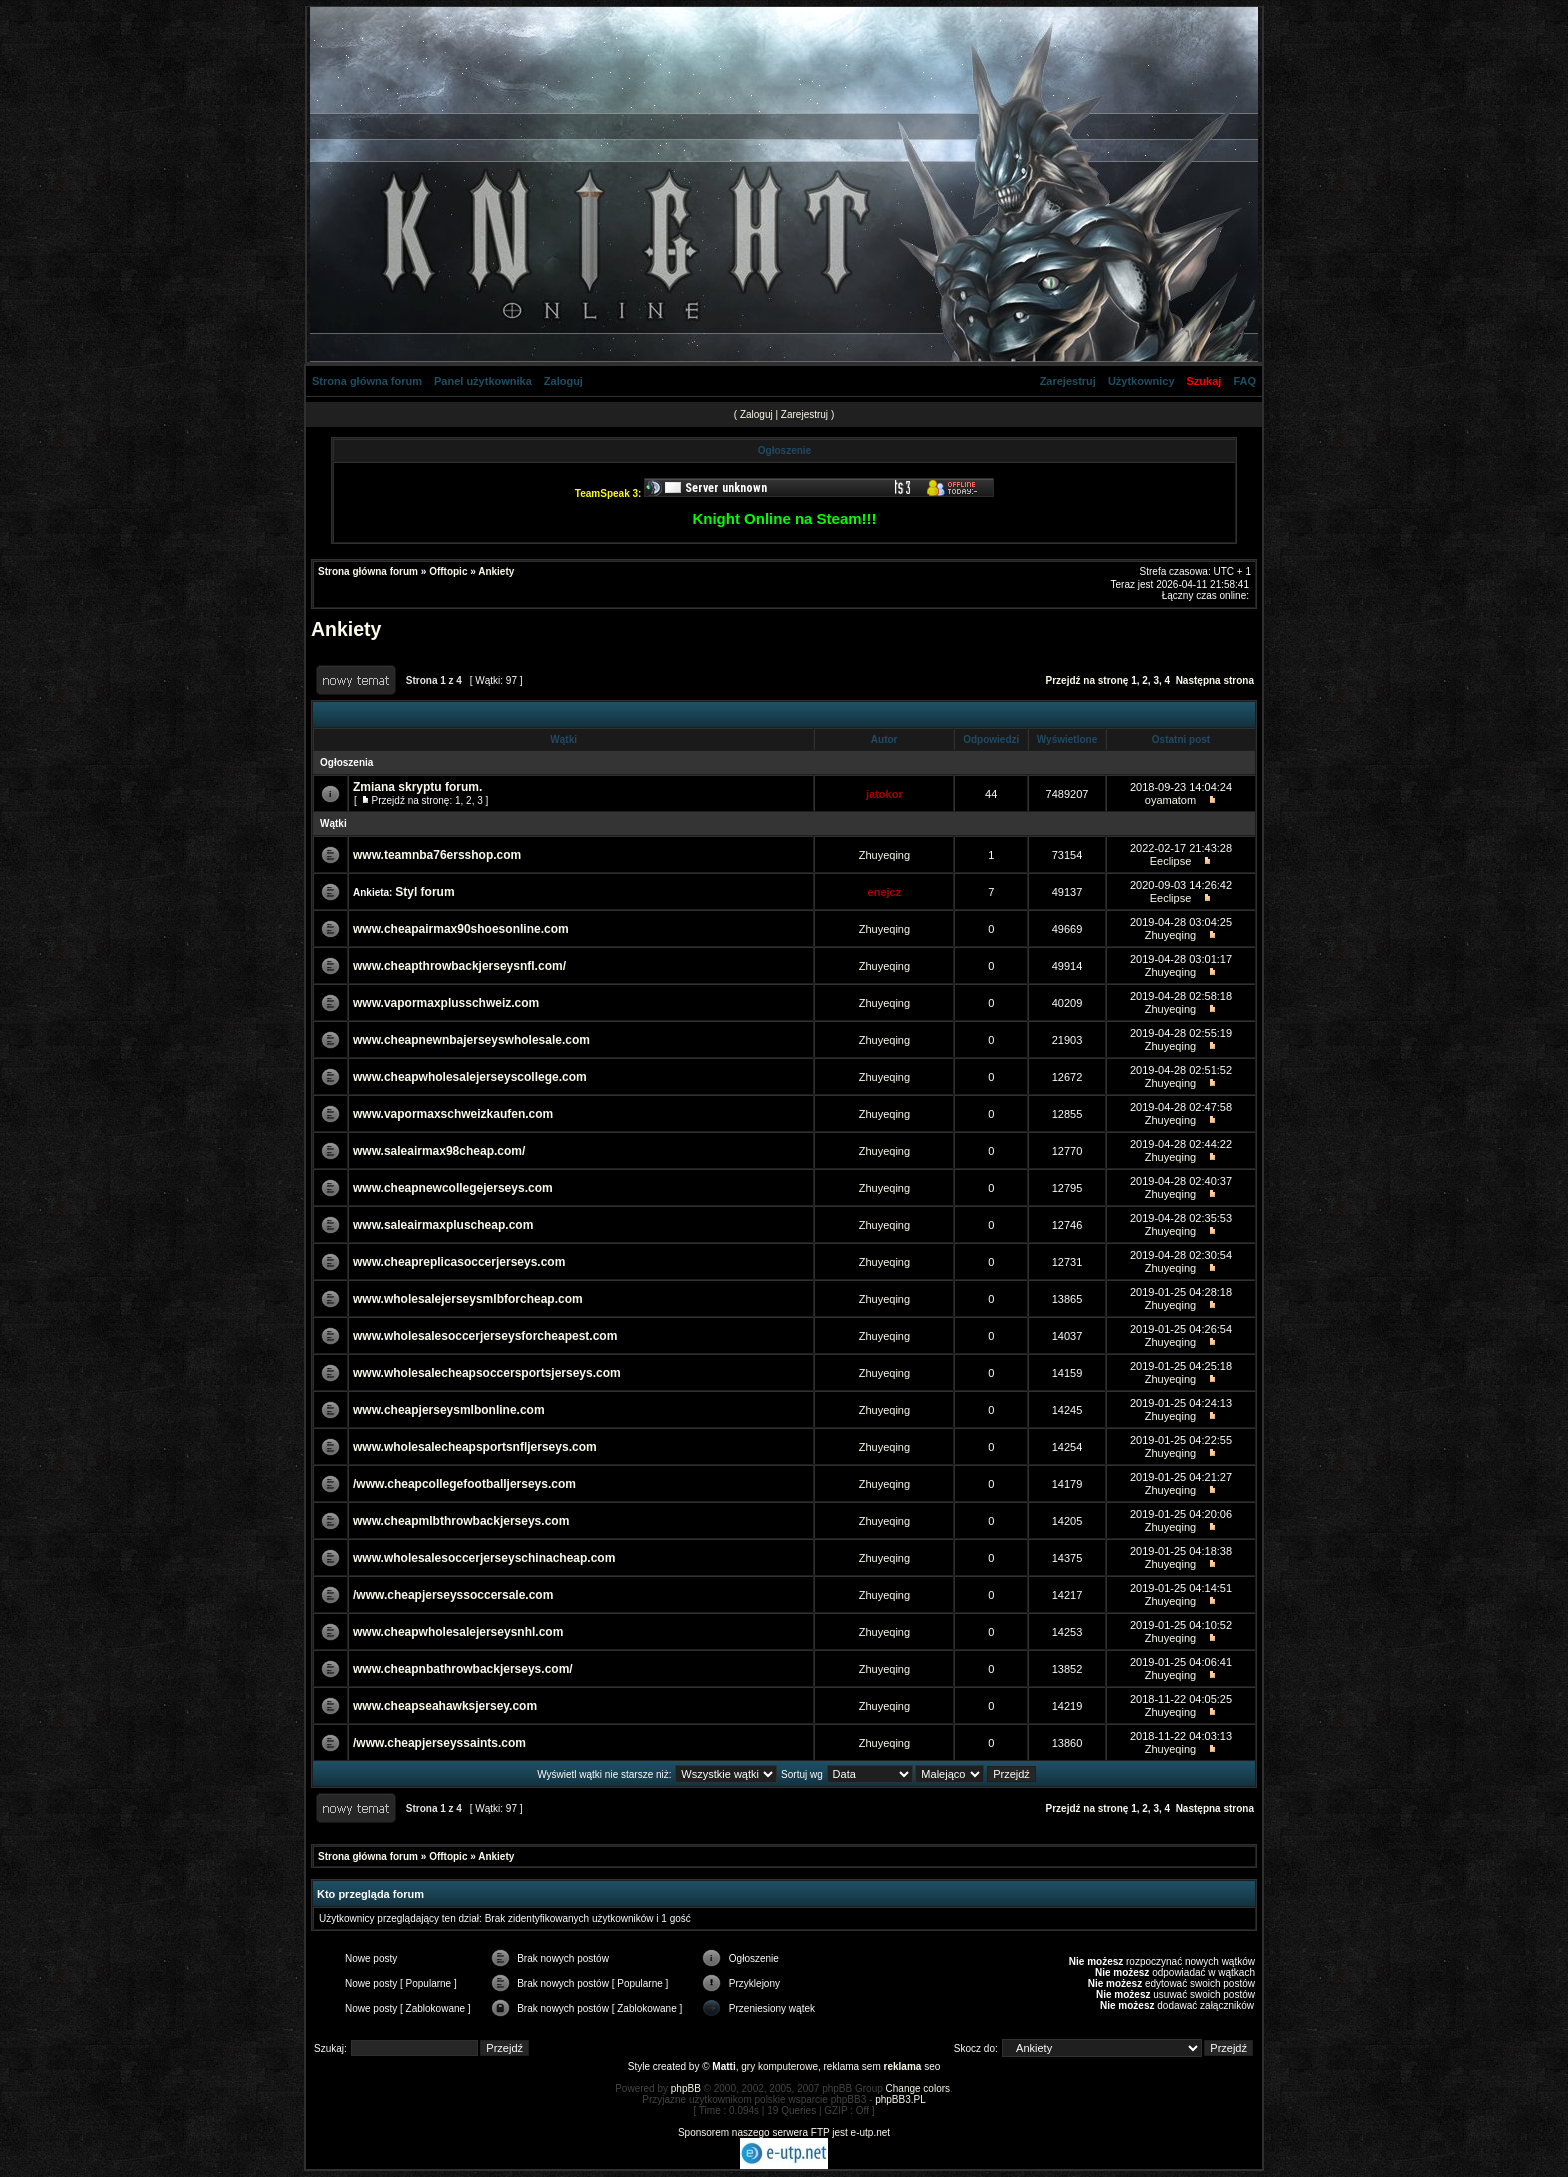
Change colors (918, 2088)
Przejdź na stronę (1087, 680)
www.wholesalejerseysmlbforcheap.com (468, 1299)
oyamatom (1170, 800)
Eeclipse (1171, 861)
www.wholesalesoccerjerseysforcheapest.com (485, 1336)
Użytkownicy (1141, 381)
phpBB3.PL (900, 2099)
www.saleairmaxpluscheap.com (443, 1225)
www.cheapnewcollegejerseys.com (453, 1188)
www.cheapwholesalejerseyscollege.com (470, 1077)
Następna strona (1215, 680)
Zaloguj (563, 381)
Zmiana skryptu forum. (417, 787)
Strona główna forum (367, 381)
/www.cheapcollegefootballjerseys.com (464, 1484)
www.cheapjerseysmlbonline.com (449, 1410)
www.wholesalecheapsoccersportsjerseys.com (487, 1373)
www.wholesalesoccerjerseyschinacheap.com (484, 1558)
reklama (903, 2066)
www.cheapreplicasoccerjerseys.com (459, 1262)
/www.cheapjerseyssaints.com (439, 1743)
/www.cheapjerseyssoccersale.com (453, 1595)
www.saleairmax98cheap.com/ (439, 1151)
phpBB (686, 2088)
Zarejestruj (1068, 381)
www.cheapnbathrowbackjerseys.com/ (463, 1669)
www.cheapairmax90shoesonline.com (461, 929)
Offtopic (448, 571)
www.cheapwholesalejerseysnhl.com (458, 1632)
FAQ (1244, 381)
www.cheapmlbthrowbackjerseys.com (461, 1521)
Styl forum (424, 892)
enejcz (885, 892)
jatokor (884, 794)
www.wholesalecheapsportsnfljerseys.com (475, 1447)
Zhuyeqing (884, 855)
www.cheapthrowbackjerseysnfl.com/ (459, 966)
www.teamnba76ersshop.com (437, 855)
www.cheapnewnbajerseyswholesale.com (471, 1040)
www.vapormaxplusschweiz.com (446, 1003)
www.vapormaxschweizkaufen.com (453, 1114)
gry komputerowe (779, 2066)
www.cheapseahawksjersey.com (445, 1706)
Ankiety (496, 571)
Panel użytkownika (483, 381)
